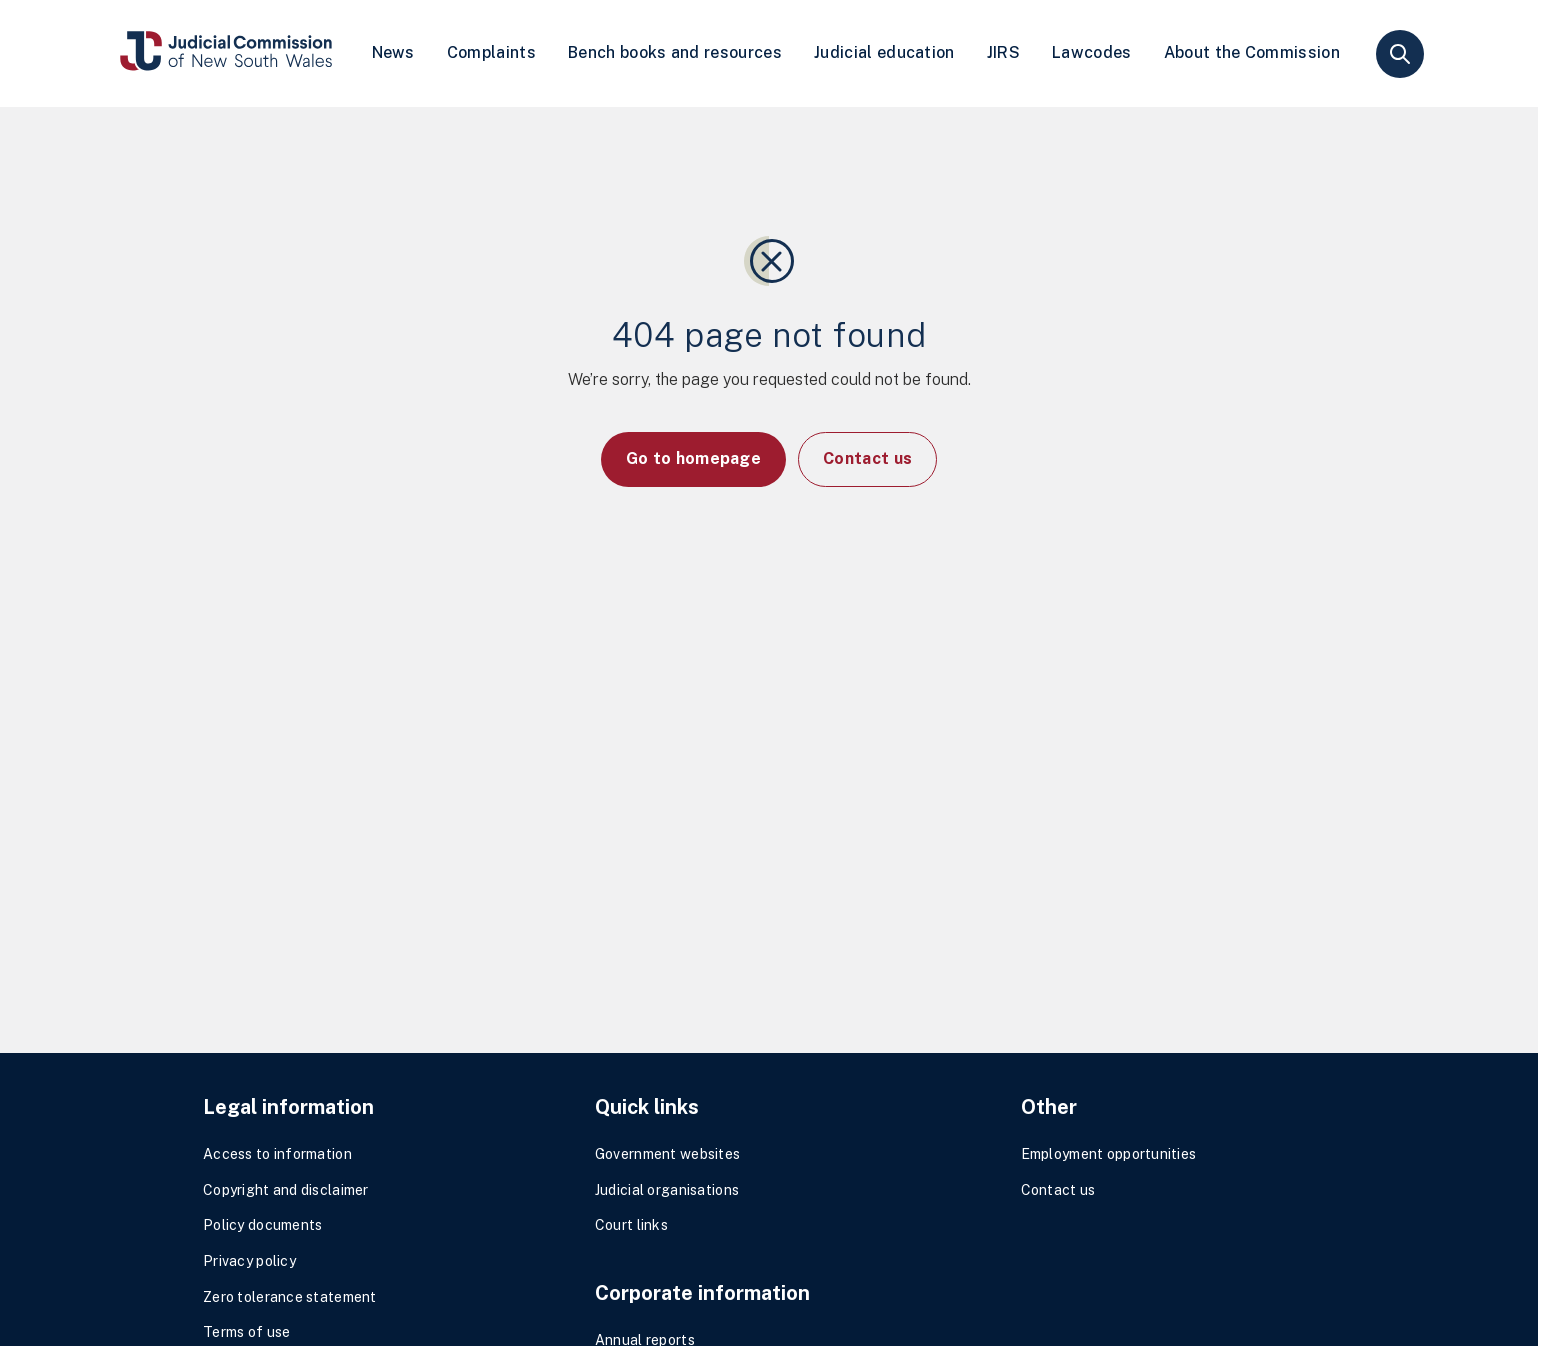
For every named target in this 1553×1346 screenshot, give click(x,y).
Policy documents (262, 1225)
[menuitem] (393, 53)
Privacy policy (249, 1261)
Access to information (277, 1154)
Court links (631, 1225)
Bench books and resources (675, 52)
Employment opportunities (1109, 1154)
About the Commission (1252, 52)
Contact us (867, 458)
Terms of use (246, 1332)
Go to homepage (693, 458)
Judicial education (884, 52)
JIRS (1003, 52)
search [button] (1400, 54)
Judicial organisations (667, 1190)
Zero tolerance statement (290, 1297)
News (393, 52)
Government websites (667, 1154)
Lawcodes (1092, 52)
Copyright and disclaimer (286, 1190)
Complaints (491, 52)
